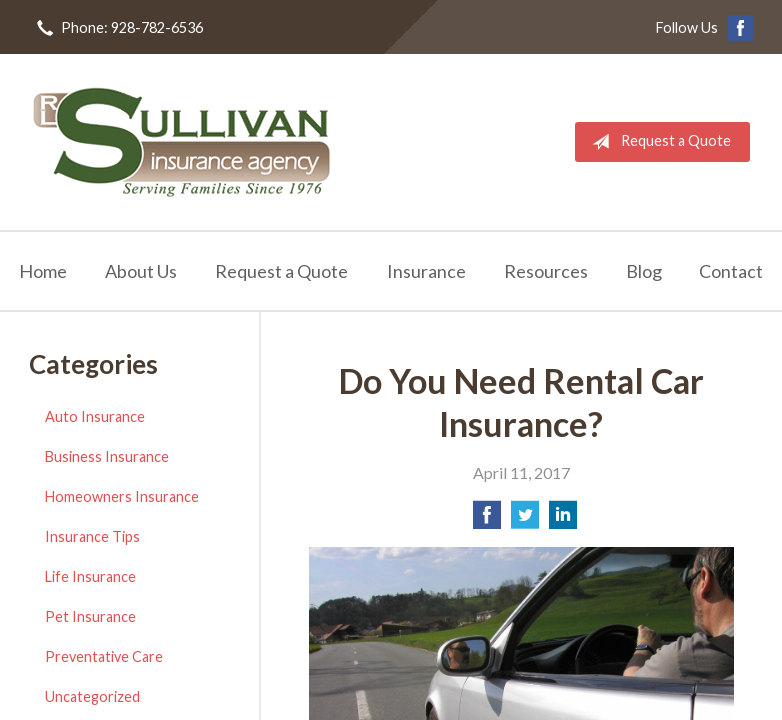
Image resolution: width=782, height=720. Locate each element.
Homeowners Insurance (122, 496)
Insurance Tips (92, 536)
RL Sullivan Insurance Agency (182, 142)
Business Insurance (107, 456)
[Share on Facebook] (487, 520)
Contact (731, 271)
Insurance (426, 271)
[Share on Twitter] (525, 520)
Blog (644, 271)
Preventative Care (104, 656)
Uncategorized (92, 696)
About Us (141, 271)
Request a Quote (657, 142)
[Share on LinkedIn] (563, 520)
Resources (546, 271)
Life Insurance (90, 576)
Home (43, 271)
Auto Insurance (95, 416)
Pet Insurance (90, 616)
